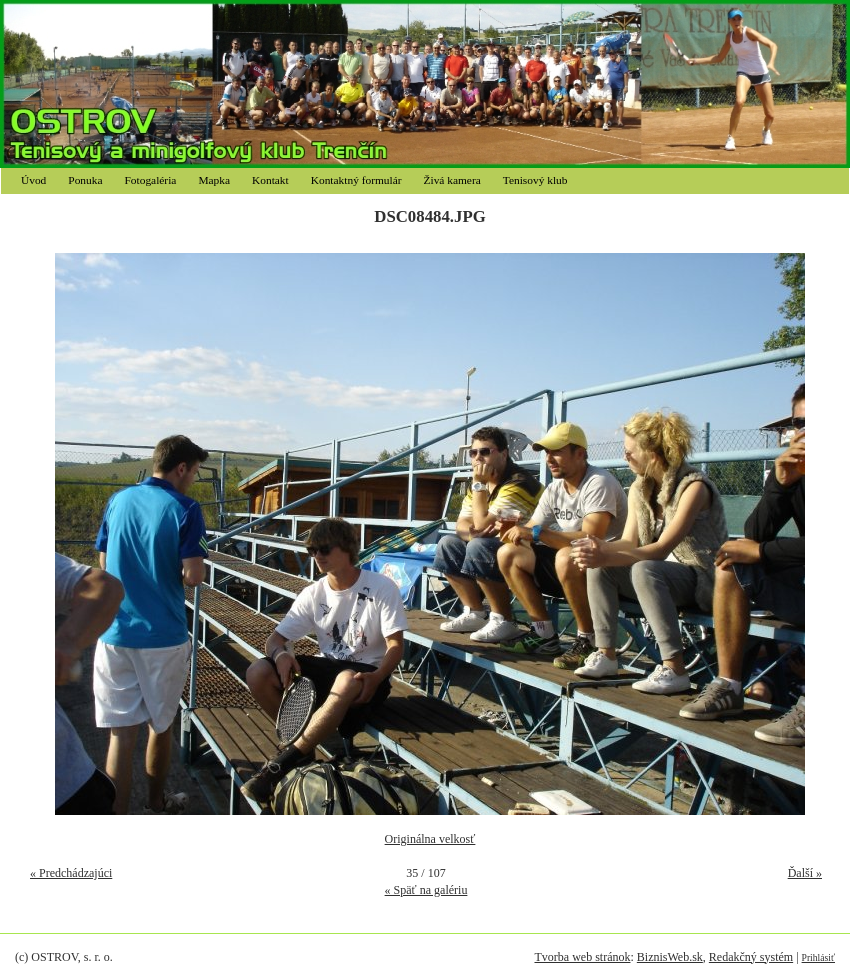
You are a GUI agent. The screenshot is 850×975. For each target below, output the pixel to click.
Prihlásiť (818, 957)
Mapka (214, 180)
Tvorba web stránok (582, 957)
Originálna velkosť (430, 839)
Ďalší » (805, 873)
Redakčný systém (751, 957)
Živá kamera (452, 180)
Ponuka (85, 180)
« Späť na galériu (426, 890)
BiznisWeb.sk (670, 957)
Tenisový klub (535, 180)
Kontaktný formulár (356, 180)
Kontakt (270, 180)
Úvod (33, 180)
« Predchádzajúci (71, 873)
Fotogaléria (151, 180)
